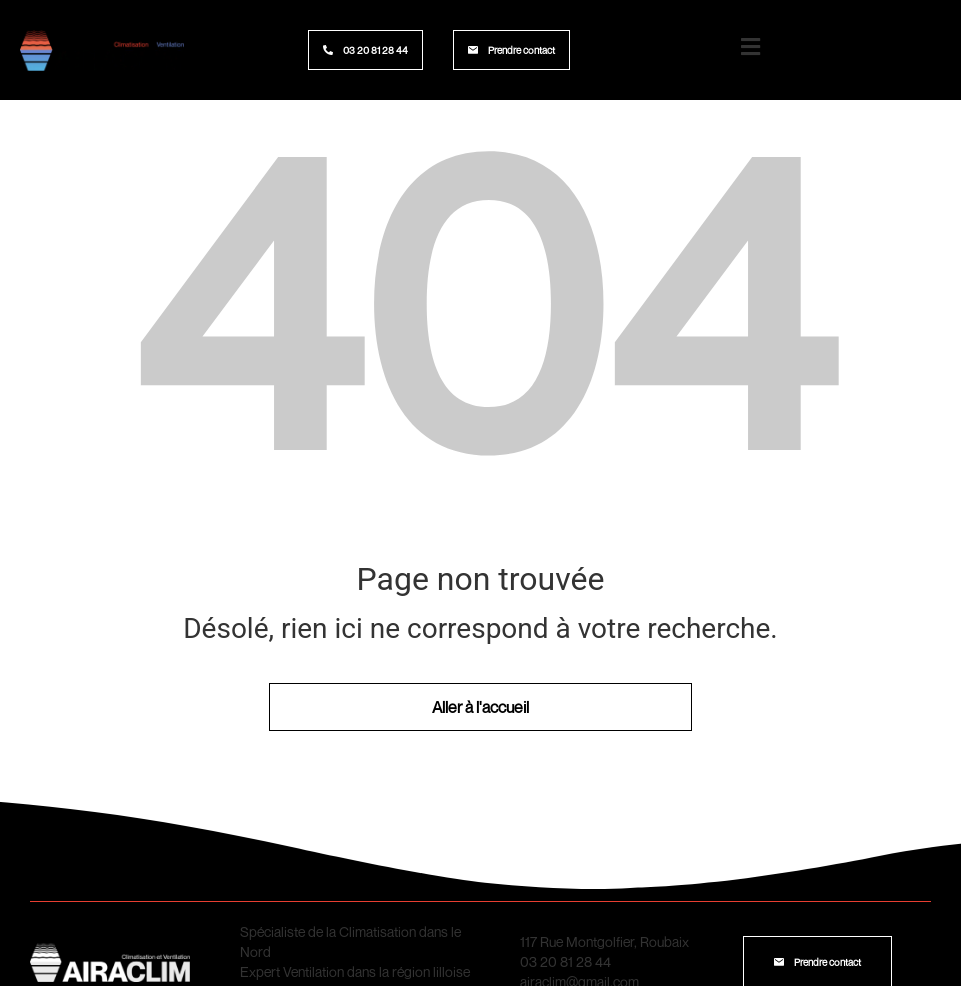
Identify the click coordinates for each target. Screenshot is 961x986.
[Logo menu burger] (751, 47)
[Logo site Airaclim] (102, 49)
